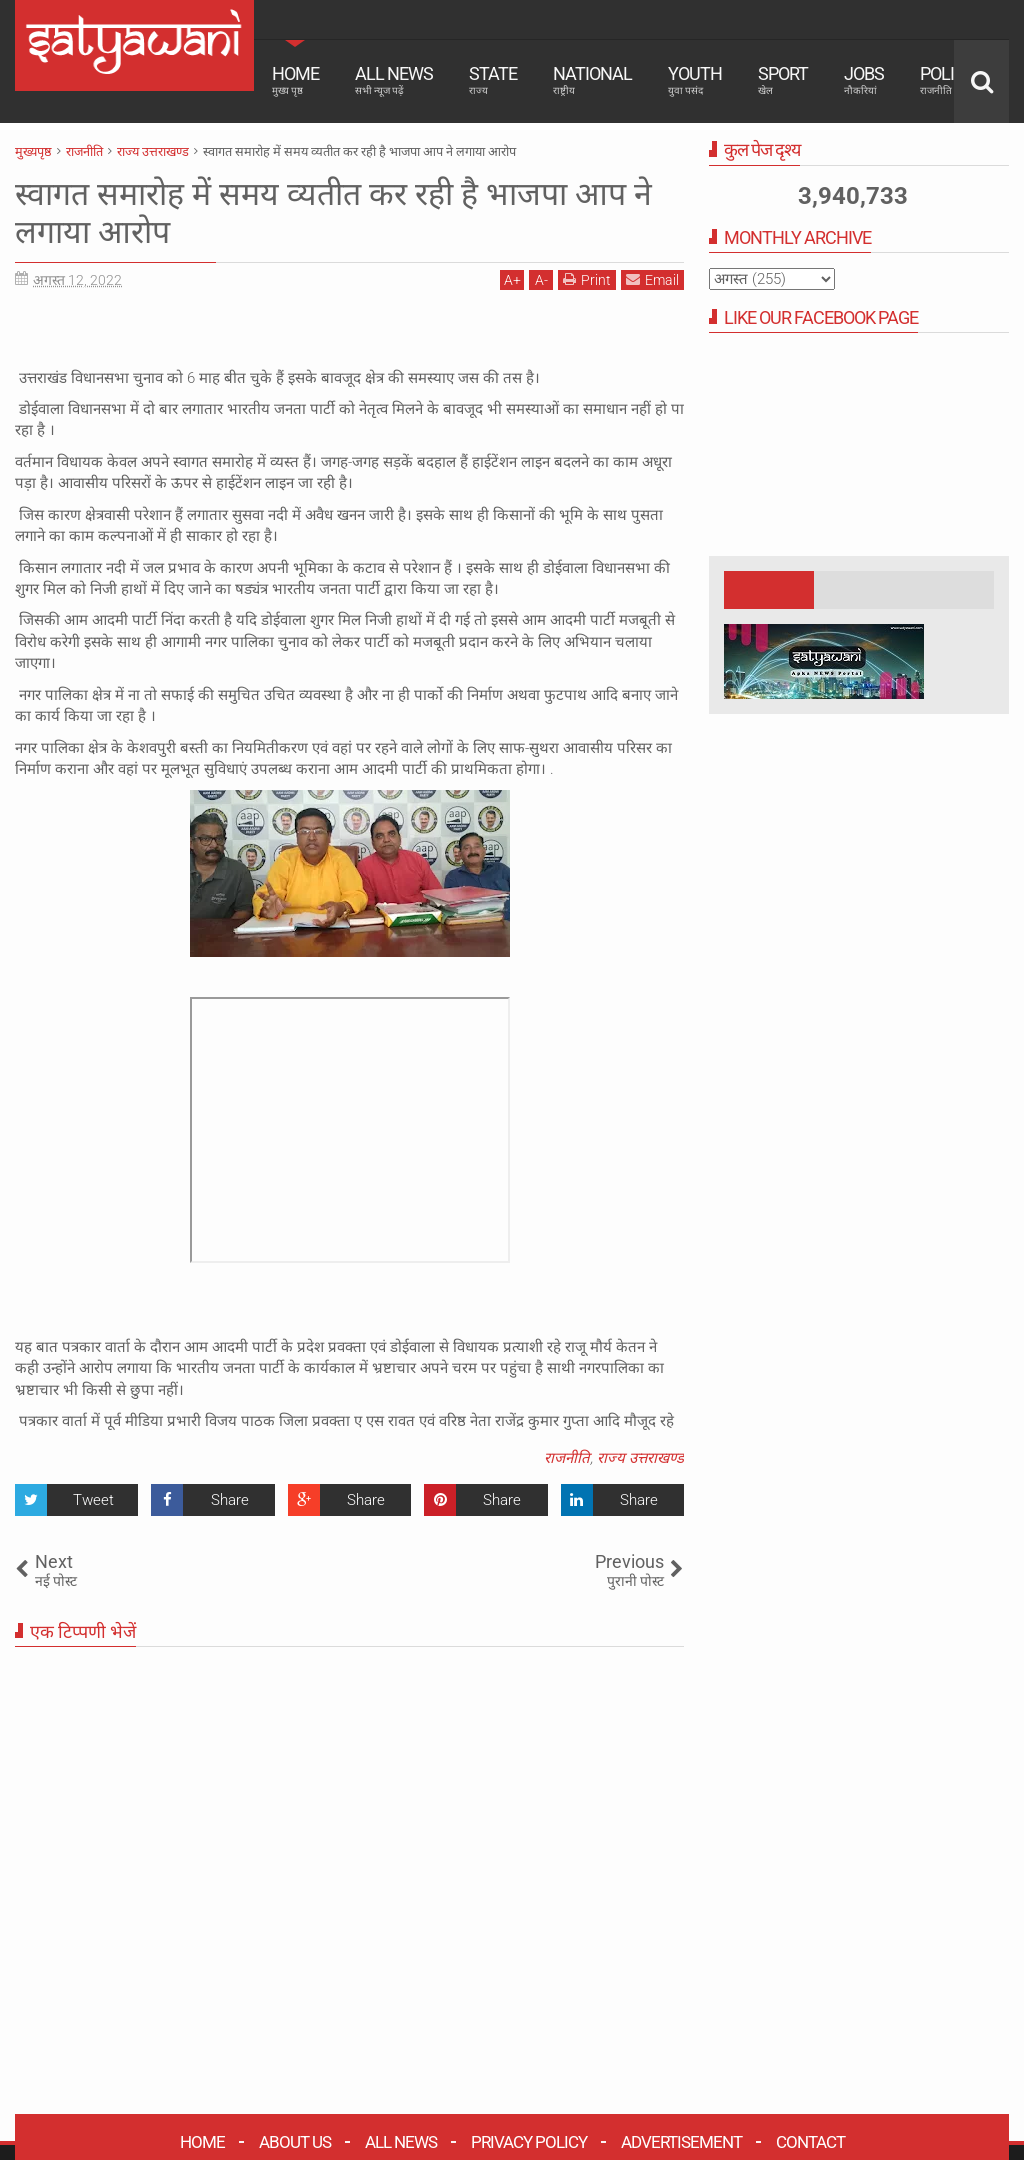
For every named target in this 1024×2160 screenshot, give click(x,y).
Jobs (864, 80)
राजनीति (567, 1458)
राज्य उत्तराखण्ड (640, 1458)
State (493, 80)
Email (652, 279)
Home (295, 80)
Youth (695, 80)
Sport (783, 80)
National (592, 80)
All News (394, 80)
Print (587, 279)
